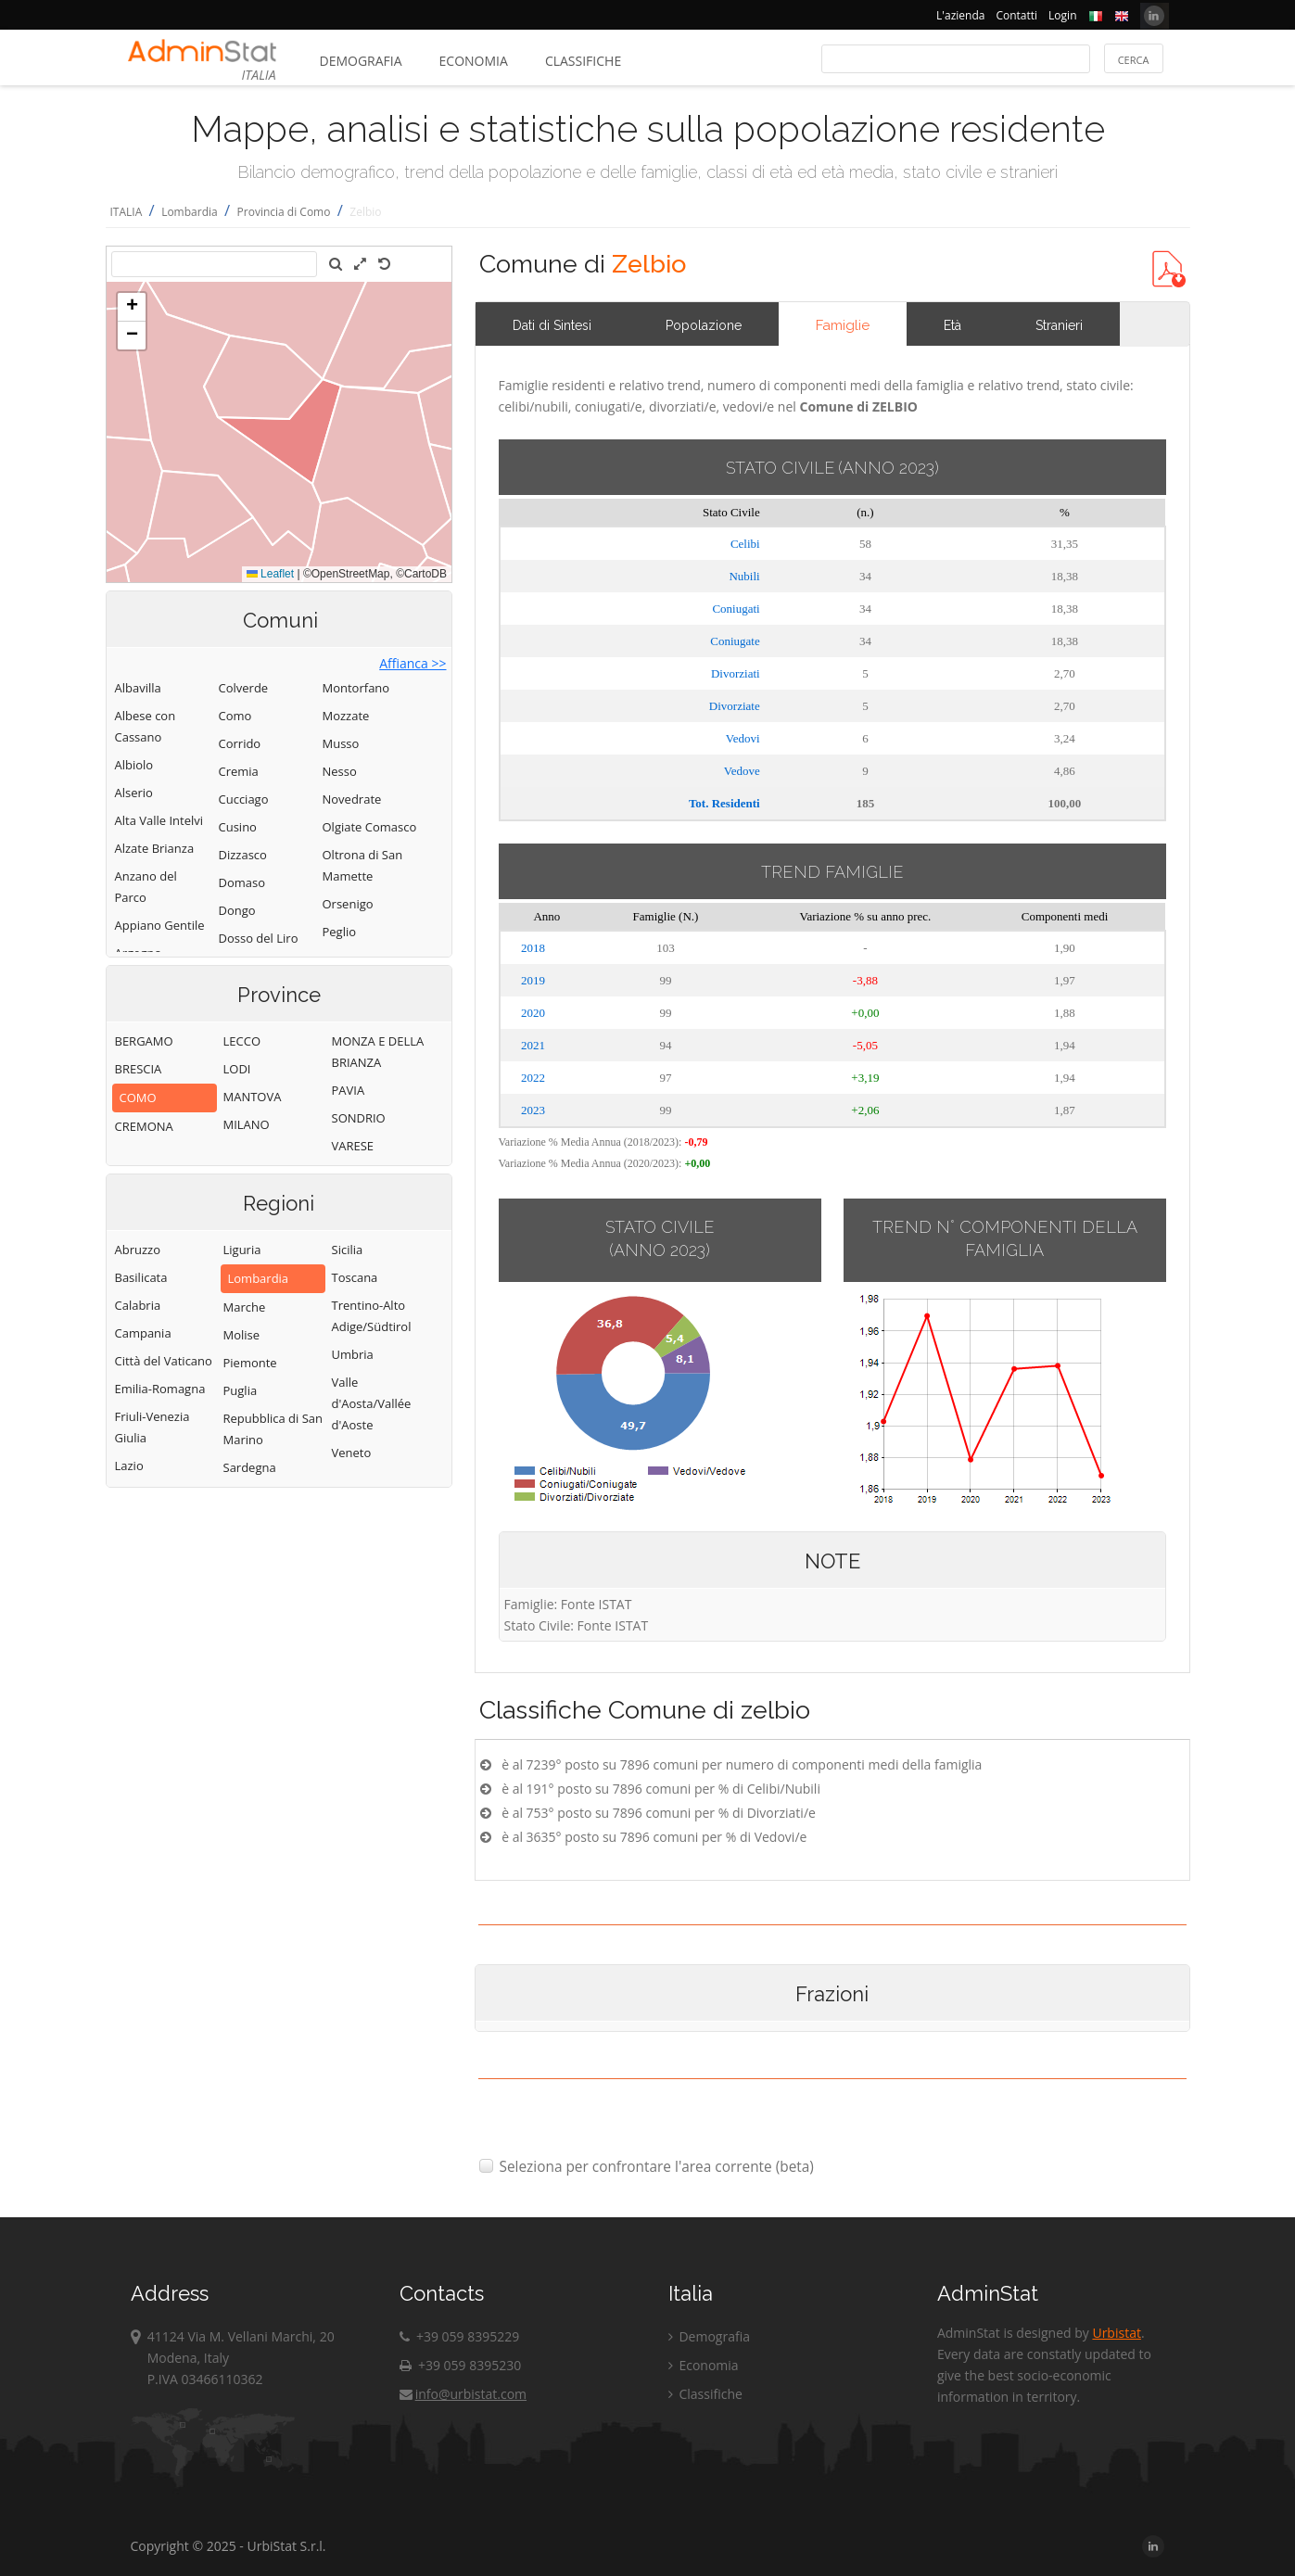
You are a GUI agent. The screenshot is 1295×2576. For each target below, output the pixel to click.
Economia (473, 61)
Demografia (361, 61)
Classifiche (583, 61)
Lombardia (189, 212)
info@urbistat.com (463, 2394)
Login (1062, 15)
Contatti (1016, 15)
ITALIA (126, 212)
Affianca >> (412, 663)
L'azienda (960, 15)
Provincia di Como (284, 212)
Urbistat (1116, 2332)
